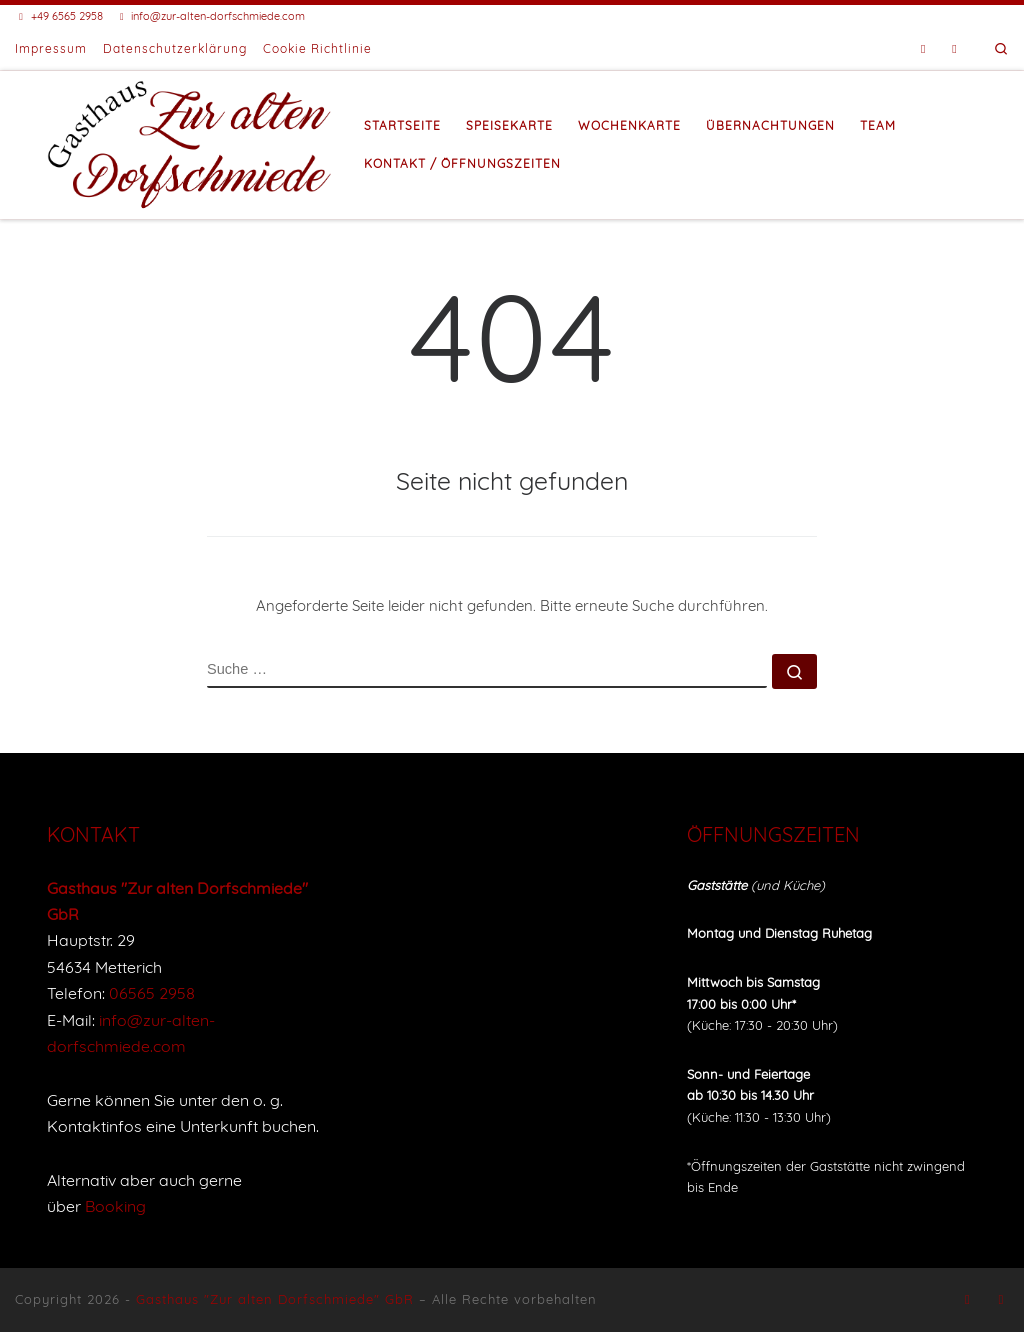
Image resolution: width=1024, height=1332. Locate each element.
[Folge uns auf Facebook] (923, 49)
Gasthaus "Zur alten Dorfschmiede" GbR (275, 1299)
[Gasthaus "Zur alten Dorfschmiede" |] (190, 142)
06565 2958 (152, 993)
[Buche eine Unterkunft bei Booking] (954, 49)
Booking (115, 1206)
